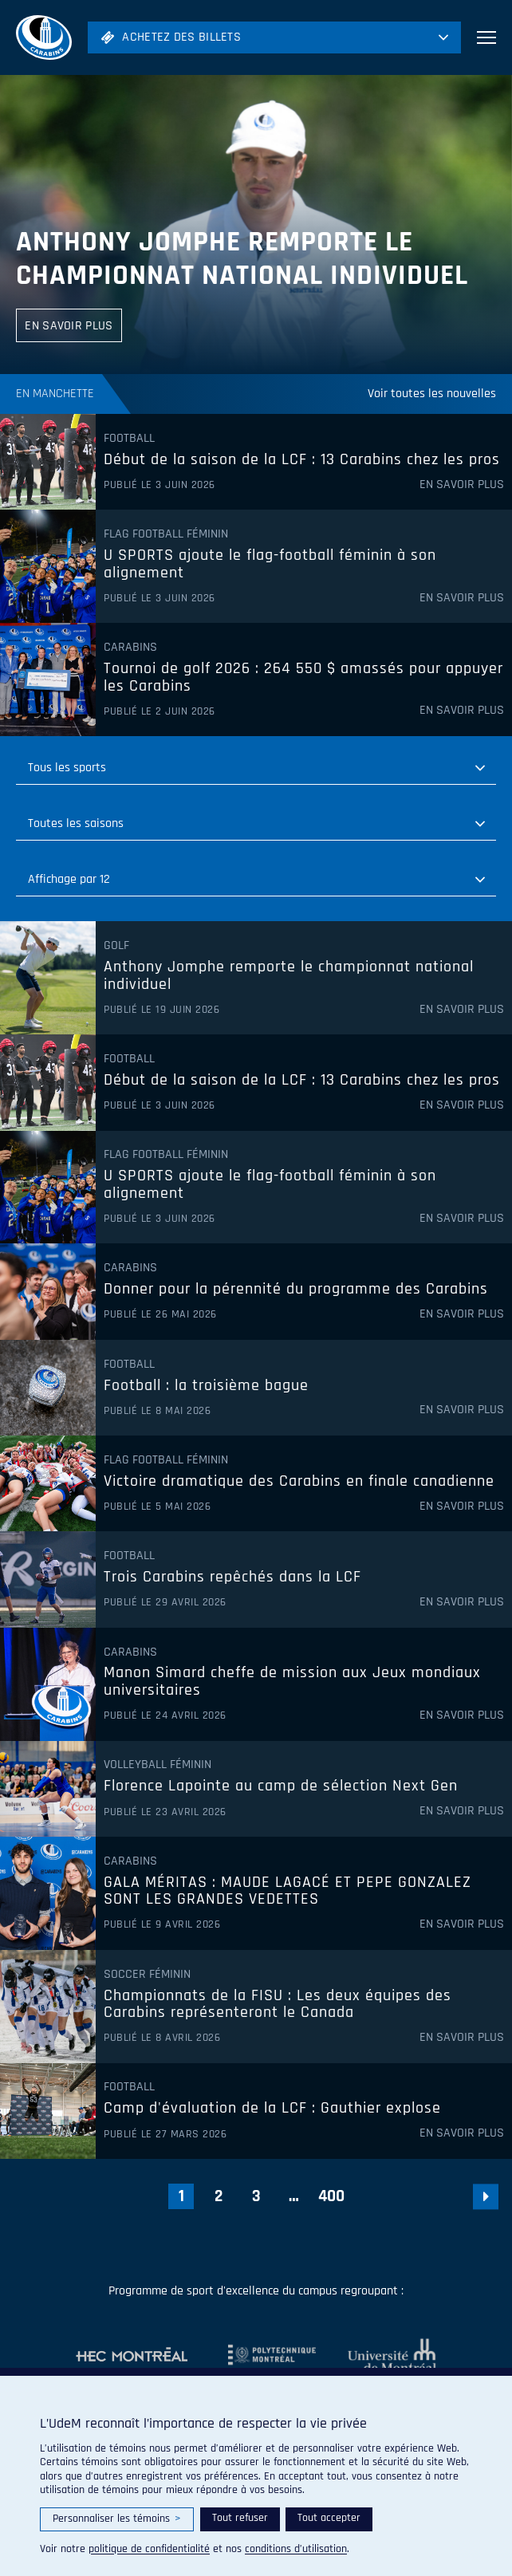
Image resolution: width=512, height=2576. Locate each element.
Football (129, 439)
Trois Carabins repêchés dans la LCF (232, 1577)
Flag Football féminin (166, 534)
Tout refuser (240, 2518)
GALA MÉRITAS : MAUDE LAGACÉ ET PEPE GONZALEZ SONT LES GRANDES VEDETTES (287, 1891)
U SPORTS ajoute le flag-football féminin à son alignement (270, 564)
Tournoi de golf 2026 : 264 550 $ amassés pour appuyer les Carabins (303, 677)
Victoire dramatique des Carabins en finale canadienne (299, 1482)
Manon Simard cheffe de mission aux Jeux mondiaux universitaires (292, 1681)
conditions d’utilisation (296, 2549)
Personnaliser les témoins (117, 2519)
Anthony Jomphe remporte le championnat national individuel (242, 258)
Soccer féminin (147, 1975)
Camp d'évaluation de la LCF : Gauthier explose (272, 2108)
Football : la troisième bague (206, 1386)
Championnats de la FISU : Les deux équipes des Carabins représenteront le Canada (277, 2004)
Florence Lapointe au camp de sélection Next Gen (281, 1786)
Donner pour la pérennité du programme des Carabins (296, 1289)
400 (331, 2196)
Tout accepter (328, 2518)
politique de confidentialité (149, 2549)
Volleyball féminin (157, 1765)
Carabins (130, 648)
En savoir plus (461, 485)
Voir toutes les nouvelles (432, 393)
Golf (116, 946)
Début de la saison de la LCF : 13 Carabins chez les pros (302, 460)
